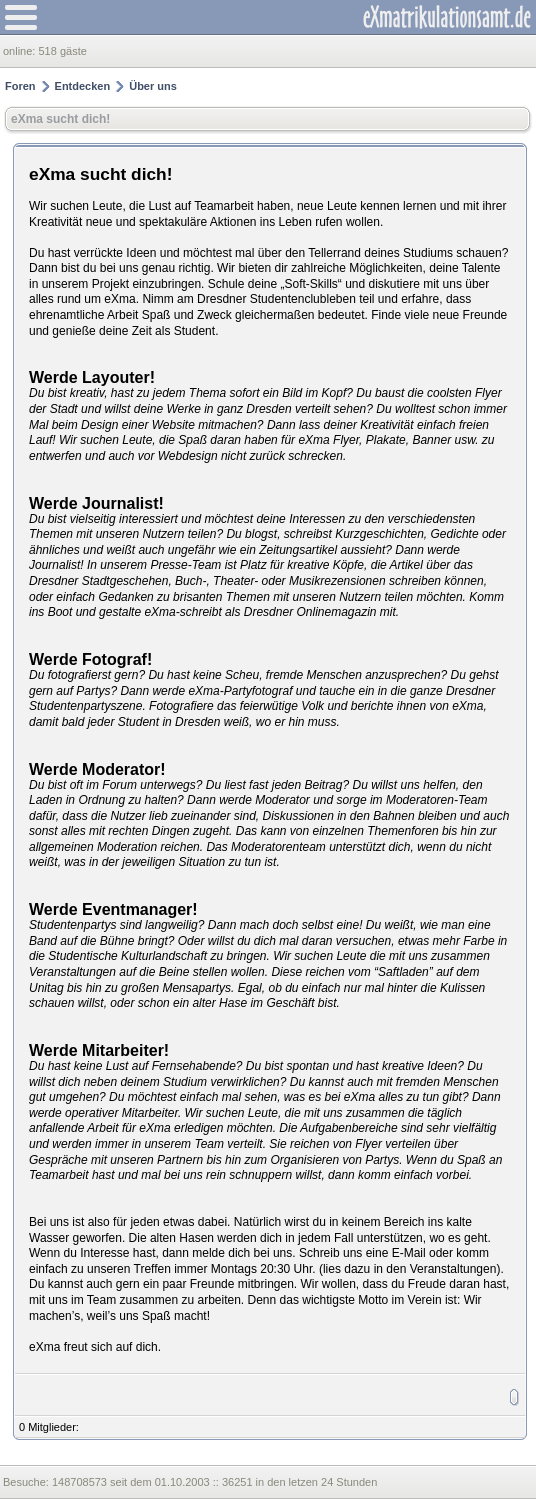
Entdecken (83, 86)
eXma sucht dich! (60, 119)
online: (20, 51)
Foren (20, 86)
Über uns (153, 86)
